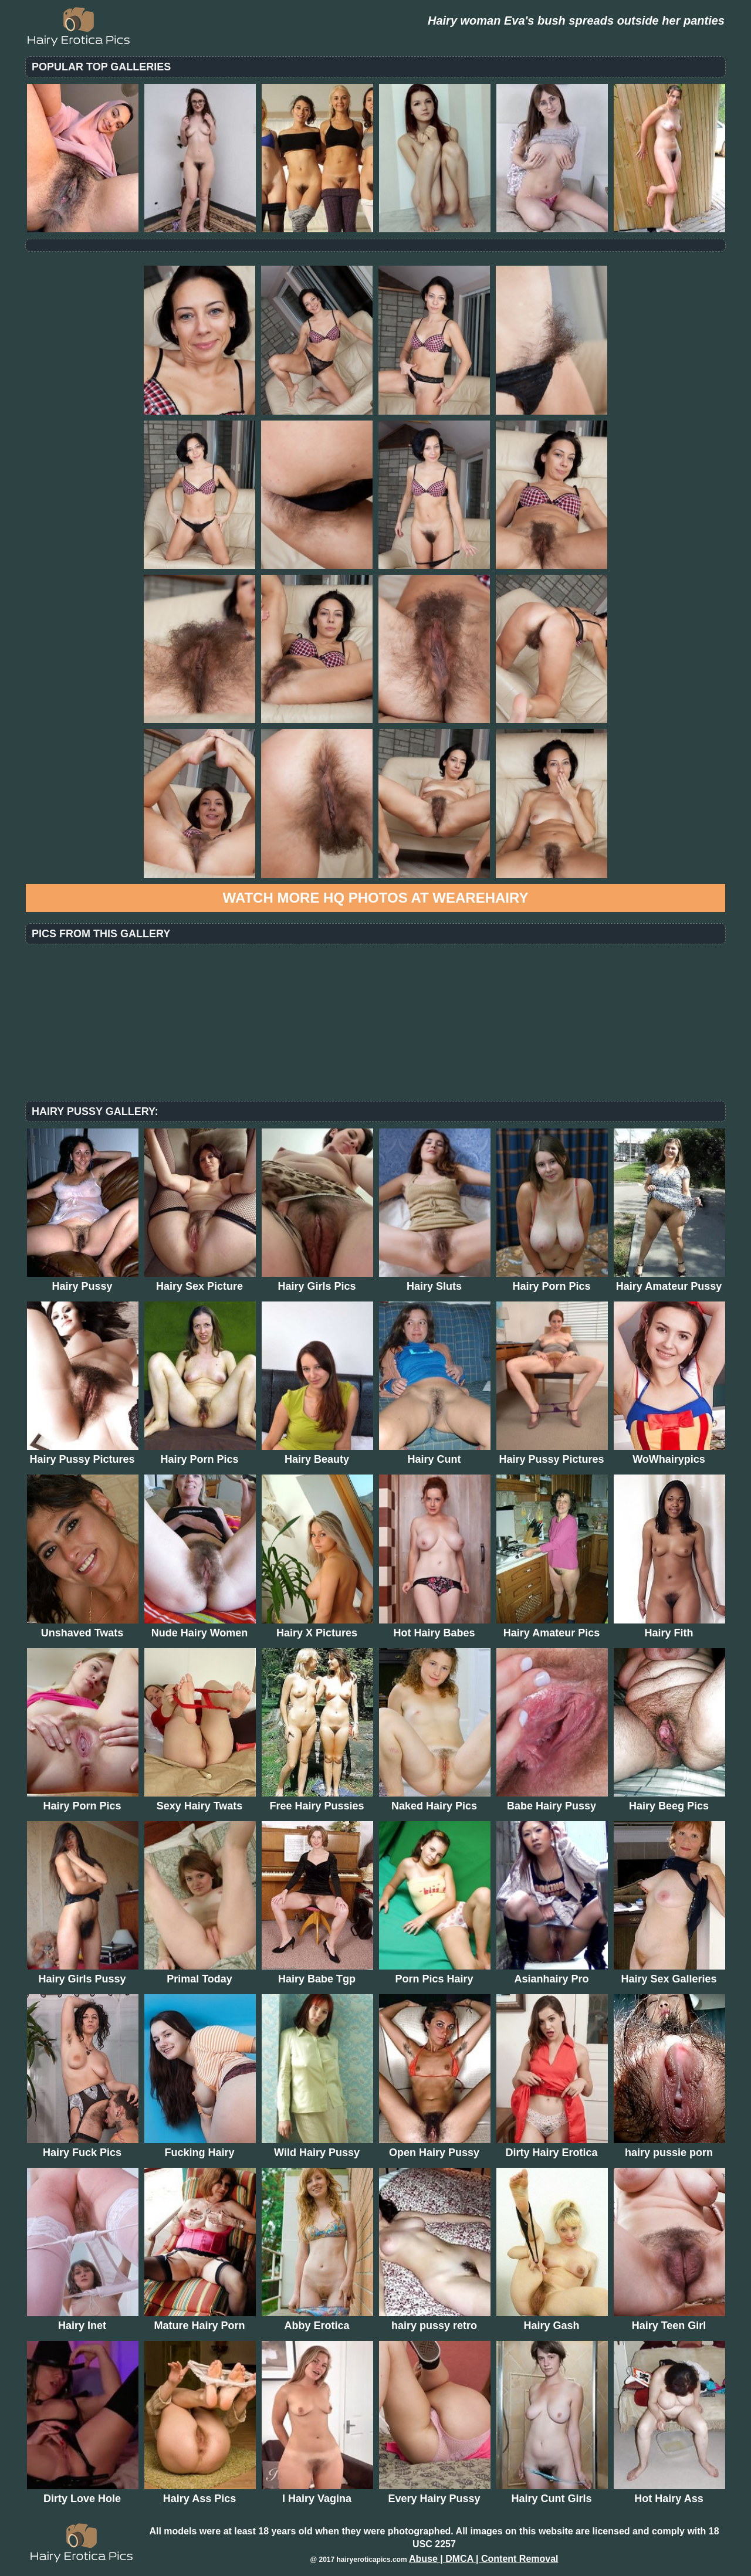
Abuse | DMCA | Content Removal (484, 2559)
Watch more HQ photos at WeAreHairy (376, 898)
